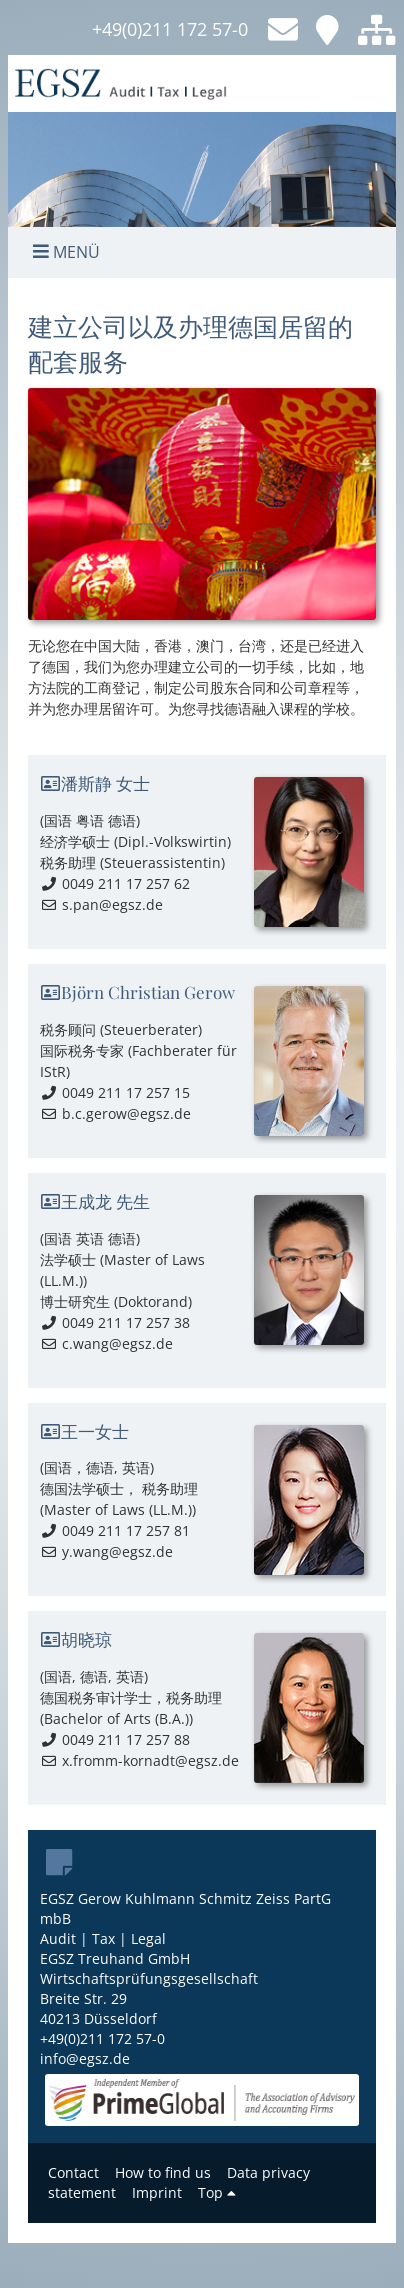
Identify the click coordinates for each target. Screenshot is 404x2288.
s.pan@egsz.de (101, 904)
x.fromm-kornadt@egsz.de (139, 1760)
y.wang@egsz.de (106, 1551)
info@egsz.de (85, 2058)
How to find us (163, 2172)
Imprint (157, 2192)
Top (217, 2192)
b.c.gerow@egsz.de (115, 1113)
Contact (73, 2172)
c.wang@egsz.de (106, 1343)
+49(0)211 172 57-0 (170, 29)
